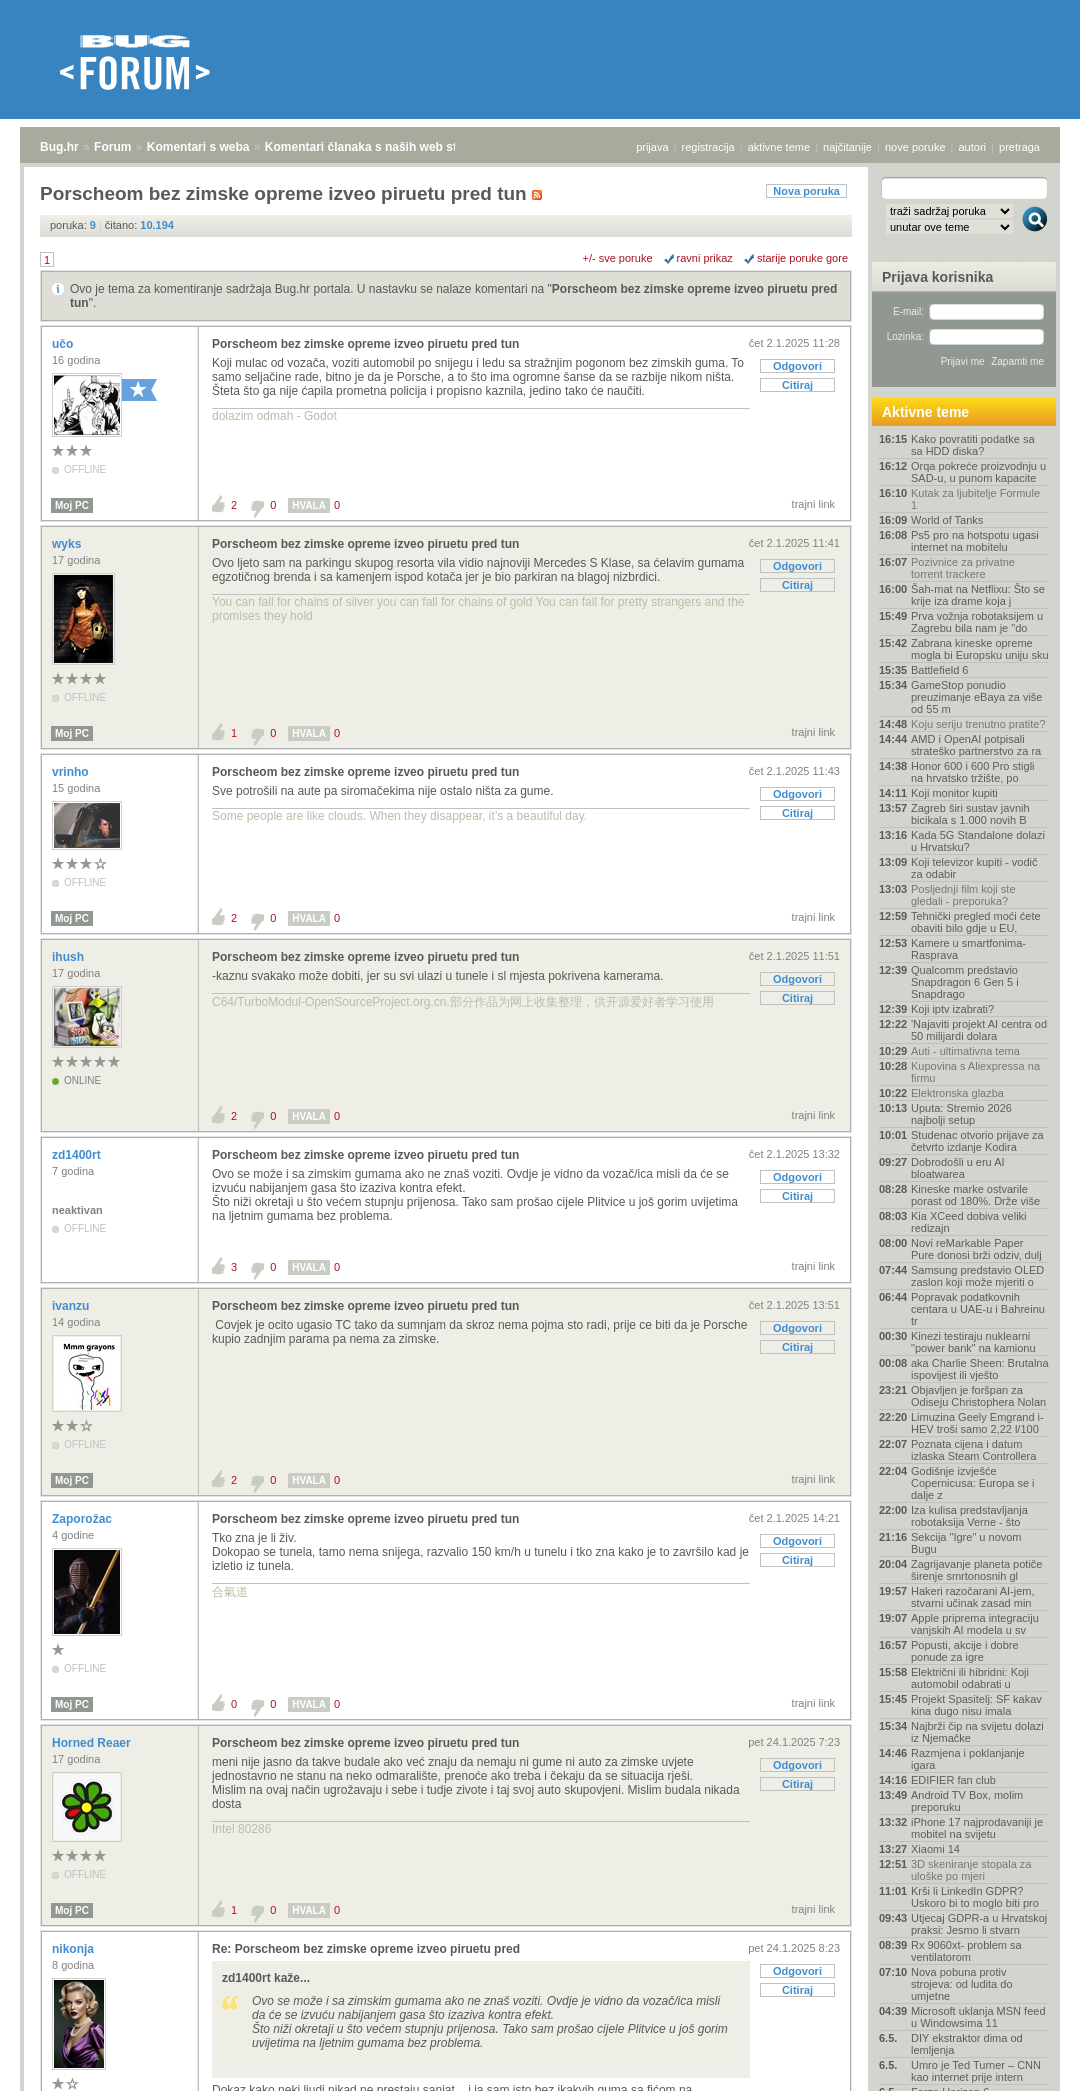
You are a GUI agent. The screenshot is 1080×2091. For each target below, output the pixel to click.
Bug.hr (59, 147)
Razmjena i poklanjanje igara (968, 1759)
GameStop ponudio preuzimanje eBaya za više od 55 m (976, 697)
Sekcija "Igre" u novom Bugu (966, 1543)
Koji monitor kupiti (954, 793)
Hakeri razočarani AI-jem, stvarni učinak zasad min (973, 1597)
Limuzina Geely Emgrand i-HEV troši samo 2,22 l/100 (977, 1423)
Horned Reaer (93, 1743)
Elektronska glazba (957, 1093)
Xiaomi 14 (935, 1849)
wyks (68, 544)
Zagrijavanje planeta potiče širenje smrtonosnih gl (976, 1570)
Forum (112, 147)
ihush (69, 957)
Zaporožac (83, 1519)
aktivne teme (779, 147)
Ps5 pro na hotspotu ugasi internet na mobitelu (975, 541)
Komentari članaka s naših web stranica (378, 147)
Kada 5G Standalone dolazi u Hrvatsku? (978, 841)
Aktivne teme (925, 412)
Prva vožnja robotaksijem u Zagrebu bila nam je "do (977, 622)
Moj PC (72, 505)
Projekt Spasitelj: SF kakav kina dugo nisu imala (976, 1705)
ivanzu (72, 1306)
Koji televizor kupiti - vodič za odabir (974, 868)
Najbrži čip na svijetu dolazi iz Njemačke (977, 1732)
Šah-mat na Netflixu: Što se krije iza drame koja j (978, 595)
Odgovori (797, 366)
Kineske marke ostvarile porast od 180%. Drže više (975, 1195)
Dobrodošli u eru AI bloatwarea (958, 1168)
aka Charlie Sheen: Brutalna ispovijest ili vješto (980, 1369)
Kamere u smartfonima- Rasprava (968, 949)
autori (973, 147)
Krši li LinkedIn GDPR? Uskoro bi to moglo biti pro (975, 1897)
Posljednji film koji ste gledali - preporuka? (963, 895)
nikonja (74, 1949)
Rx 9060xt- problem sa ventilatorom (966, 1951)
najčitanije (847, 147)
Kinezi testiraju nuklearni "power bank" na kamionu (973, 1342)
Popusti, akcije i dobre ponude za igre (965, 1651)
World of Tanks (947, 520)
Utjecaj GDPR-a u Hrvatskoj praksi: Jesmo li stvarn (979, 1924)
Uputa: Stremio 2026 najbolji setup (961, 1114)
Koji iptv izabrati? (952, 1009)
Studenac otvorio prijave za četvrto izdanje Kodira (977, 1141)
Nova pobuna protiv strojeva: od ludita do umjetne (962, 1984)
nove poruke (915, 147)
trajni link (813, 504)
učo (64, 344)
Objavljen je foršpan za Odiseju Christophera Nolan (978, 1396)
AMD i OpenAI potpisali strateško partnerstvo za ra (976, 745)
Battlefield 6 (939, 670)
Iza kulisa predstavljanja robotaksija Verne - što (969, 1516)
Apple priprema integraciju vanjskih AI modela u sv (975, 1624)
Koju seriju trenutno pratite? (978, 724)
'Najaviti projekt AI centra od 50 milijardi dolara (979, 1030)
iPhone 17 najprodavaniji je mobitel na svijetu (977, 1828)
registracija (708, 147)
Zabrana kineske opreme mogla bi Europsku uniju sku (980, 649)
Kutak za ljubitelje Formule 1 (975, 499)
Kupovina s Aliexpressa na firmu (975, 1072)
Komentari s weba (198, 147)
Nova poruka (806, 191)
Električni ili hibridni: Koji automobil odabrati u (970, 1678)
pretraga (1019, 147)
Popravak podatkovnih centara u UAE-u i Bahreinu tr (978, 1309)
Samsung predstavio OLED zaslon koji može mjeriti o (977, 1276)
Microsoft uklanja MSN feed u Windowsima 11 (978, 2017)
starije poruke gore (802, 258)
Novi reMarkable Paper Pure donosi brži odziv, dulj (976, 1249)
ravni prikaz (705, 258)
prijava (652, 147)
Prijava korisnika (937, 277)
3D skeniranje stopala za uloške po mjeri (971, 1870)
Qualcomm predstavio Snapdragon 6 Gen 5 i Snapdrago (965, 982)
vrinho (72, 772)
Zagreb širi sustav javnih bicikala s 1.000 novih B (970, 814)
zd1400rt (78, 1155)
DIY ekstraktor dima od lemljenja (967, 2044)
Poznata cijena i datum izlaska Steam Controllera (973, 1450)
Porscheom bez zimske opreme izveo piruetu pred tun (365, 344)
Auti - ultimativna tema (965, 1051)
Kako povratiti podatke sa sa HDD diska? (973, 445)
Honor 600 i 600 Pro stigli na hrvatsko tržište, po (973, 772)
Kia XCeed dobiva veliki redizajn (969, 1222)
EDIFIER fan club (953, 1780)
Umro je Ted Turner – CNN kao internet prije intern (976, 2071)
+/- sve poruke (618, 258)
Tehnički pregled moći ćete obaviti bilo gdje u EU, (976, 922)
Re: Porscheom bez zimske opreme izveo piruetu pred (366, 1949)
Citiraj (797, 385)
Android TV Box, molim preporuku (967, 1801)
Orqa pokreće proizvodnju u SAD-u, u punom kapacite (978, 472)
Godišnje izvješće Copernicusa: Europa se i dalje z (973, 1483)
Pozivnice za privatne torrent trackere (963, 568)
